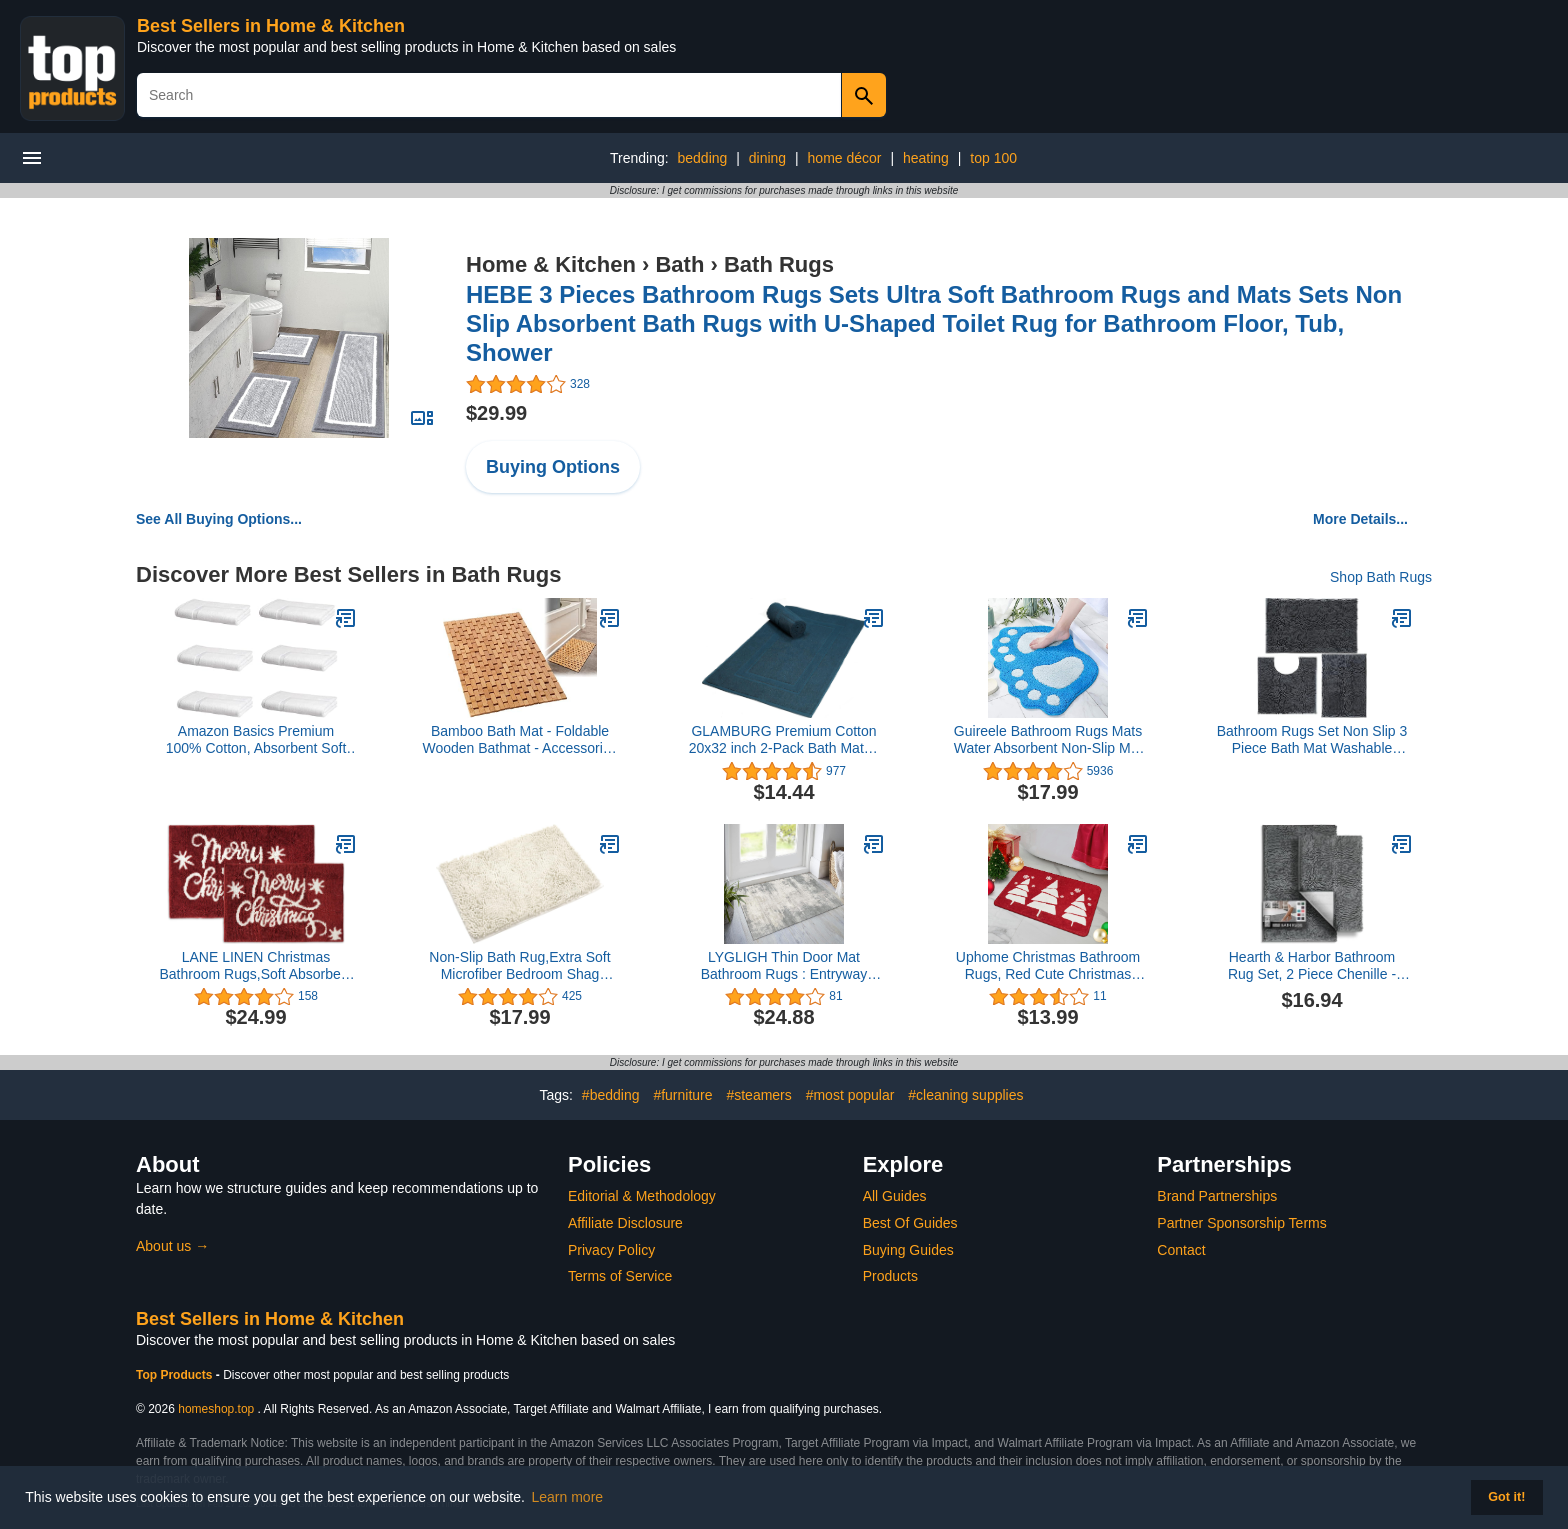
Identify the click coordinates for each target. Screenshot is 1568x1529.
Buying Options (553, 467)
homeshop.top (216, 1409)
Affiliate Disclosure (625, 1223)
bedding (703, 158)
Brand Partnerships (1217, 1196)
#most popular (850, 1095)
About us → (172, 1246)
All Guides (895, 1196)
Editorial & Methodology (642, 1196)
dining (767, 158)
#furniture (682, 1095)
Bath (679, 264)
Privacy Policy (611, 1250)
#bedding (611, 1095)
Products (890, 1276)
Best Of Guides (910, 1223)
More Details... (1360, 519)
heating (926, 158)
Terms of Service (620, 1276)
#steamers (758, 1095)
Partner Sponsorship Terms (1241, 1223)
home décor (845, 158)
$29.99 (496, 413)
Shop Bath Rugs (1381, 577)
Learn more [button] (568, 1497)
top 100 (993, 158)
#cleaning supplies (965, 1095)
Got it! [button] (1506, 1497)
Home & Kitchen (551, 264)
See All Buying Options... (219, 519)
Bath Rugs (779, 264)
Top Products (176, 1375)
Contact (1181, 1250)
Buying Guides (908, 1250)
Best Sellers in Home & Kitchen (271, 26)
